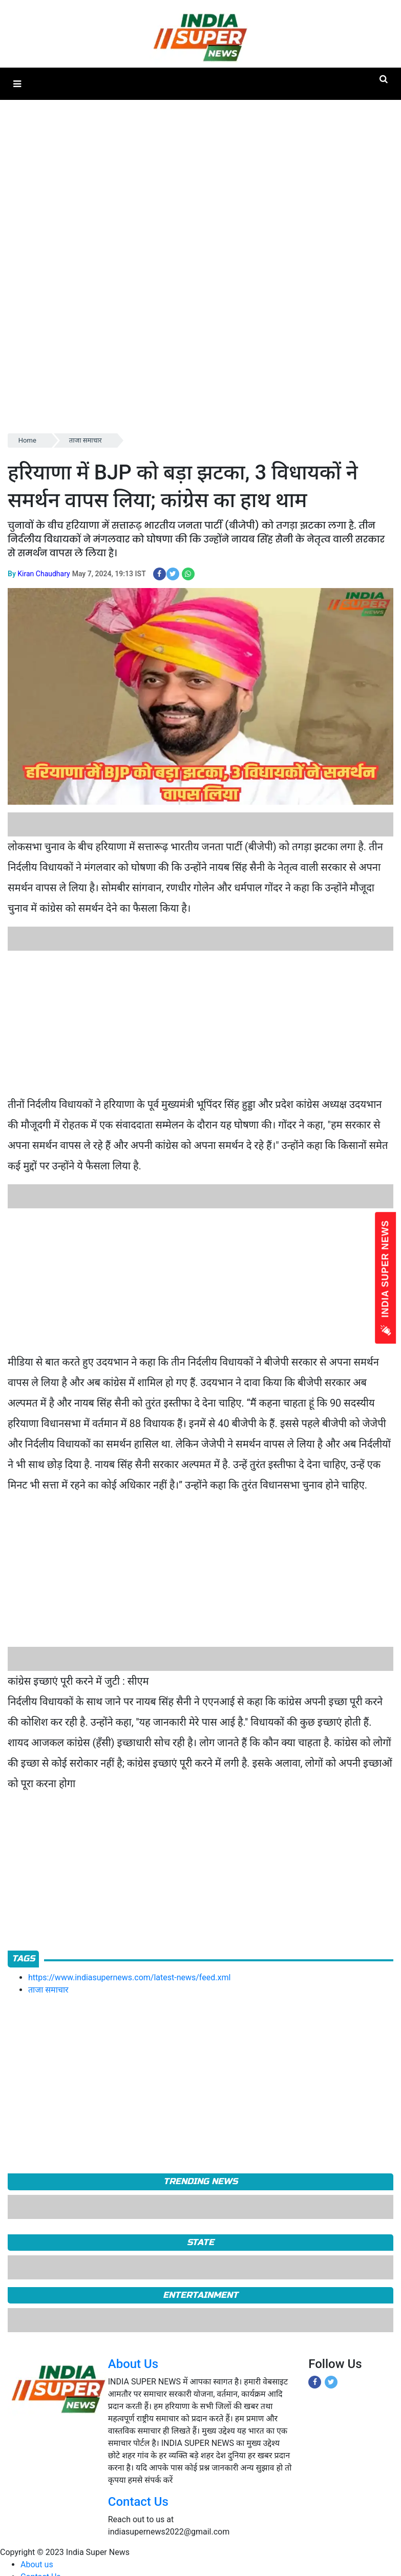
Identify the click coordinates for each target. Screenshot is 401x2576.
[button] (17, 83)
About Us (133, 2364)
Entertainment (200, 2295)
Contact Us (138, 2502)
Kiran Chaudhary (43, 574)
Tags (23, 1958)
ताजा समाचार (85, 440)
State (200, 2242)
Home (27, 440)
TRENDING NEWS (200, 2181)
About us (36, 2564)
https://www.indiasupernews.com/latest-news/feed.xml (129, 1977)
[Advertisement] (197, 1022)
